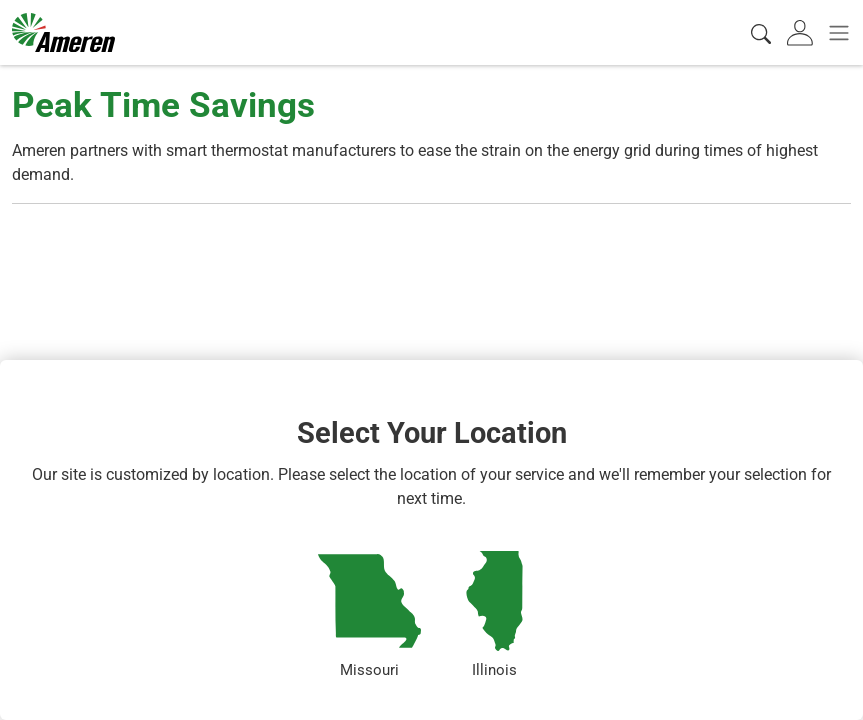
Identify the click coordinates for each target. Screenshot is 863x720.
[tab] (802, 33)
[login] (802, 33)
